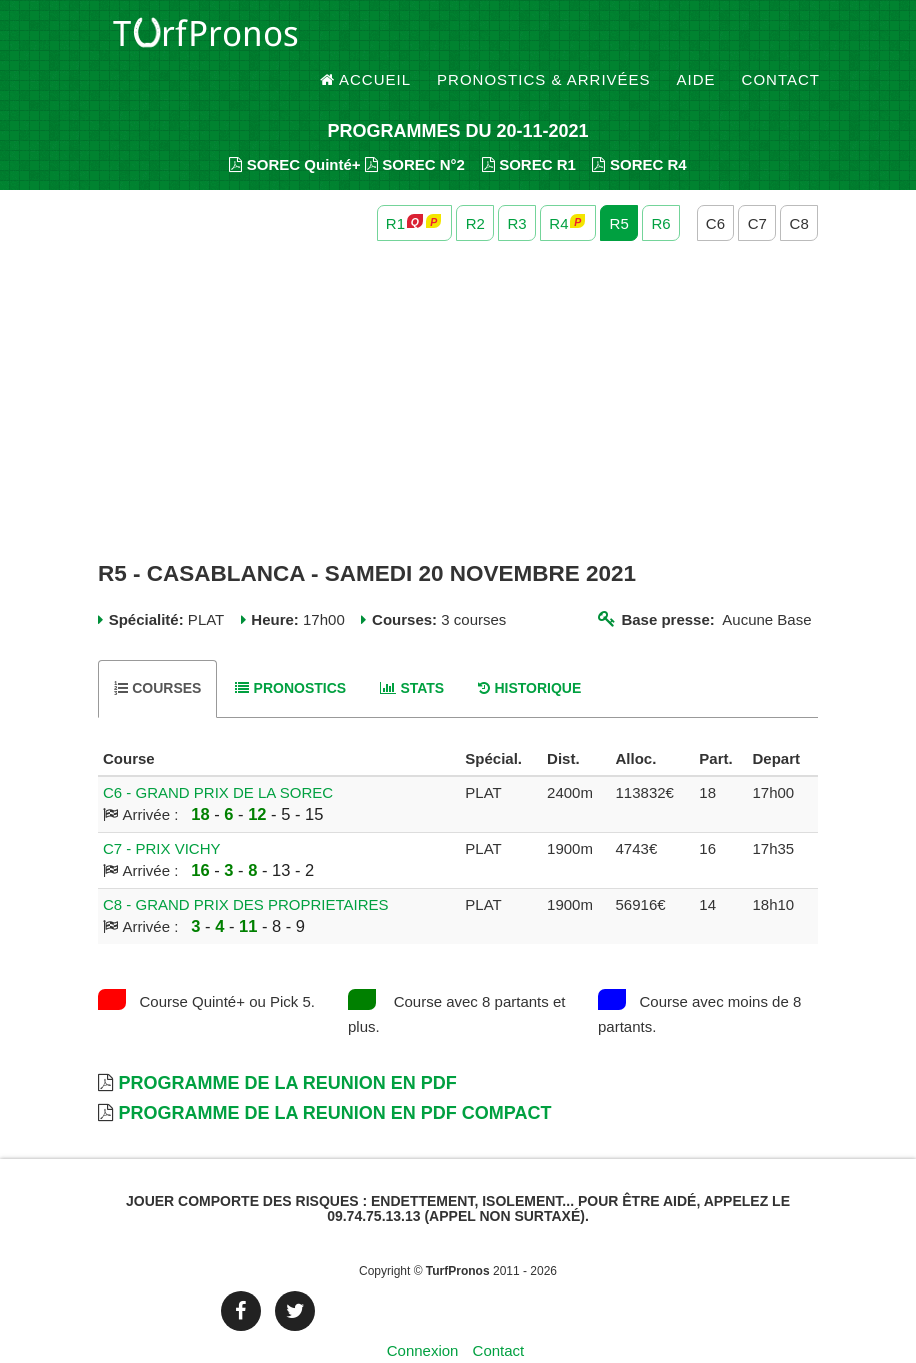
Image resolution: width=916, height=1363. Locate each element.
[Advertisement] (458, 368)
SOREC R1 (529, 130)
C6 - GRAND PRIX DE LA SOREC (218, 758)
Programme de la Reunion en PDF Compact (334, 1079)
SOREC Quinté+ (294, 130)
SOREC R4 (639, 130)
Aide (696, 39)
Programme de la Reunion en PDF (287, 1049)
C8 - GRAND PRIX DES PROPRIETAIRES (246, 870)
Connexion (423, 1317)
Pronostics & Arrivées (544, 39)
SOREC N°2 (415, 130)
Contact (781, 39)
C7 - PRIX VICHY (162, 814)
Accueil (366, 39)
